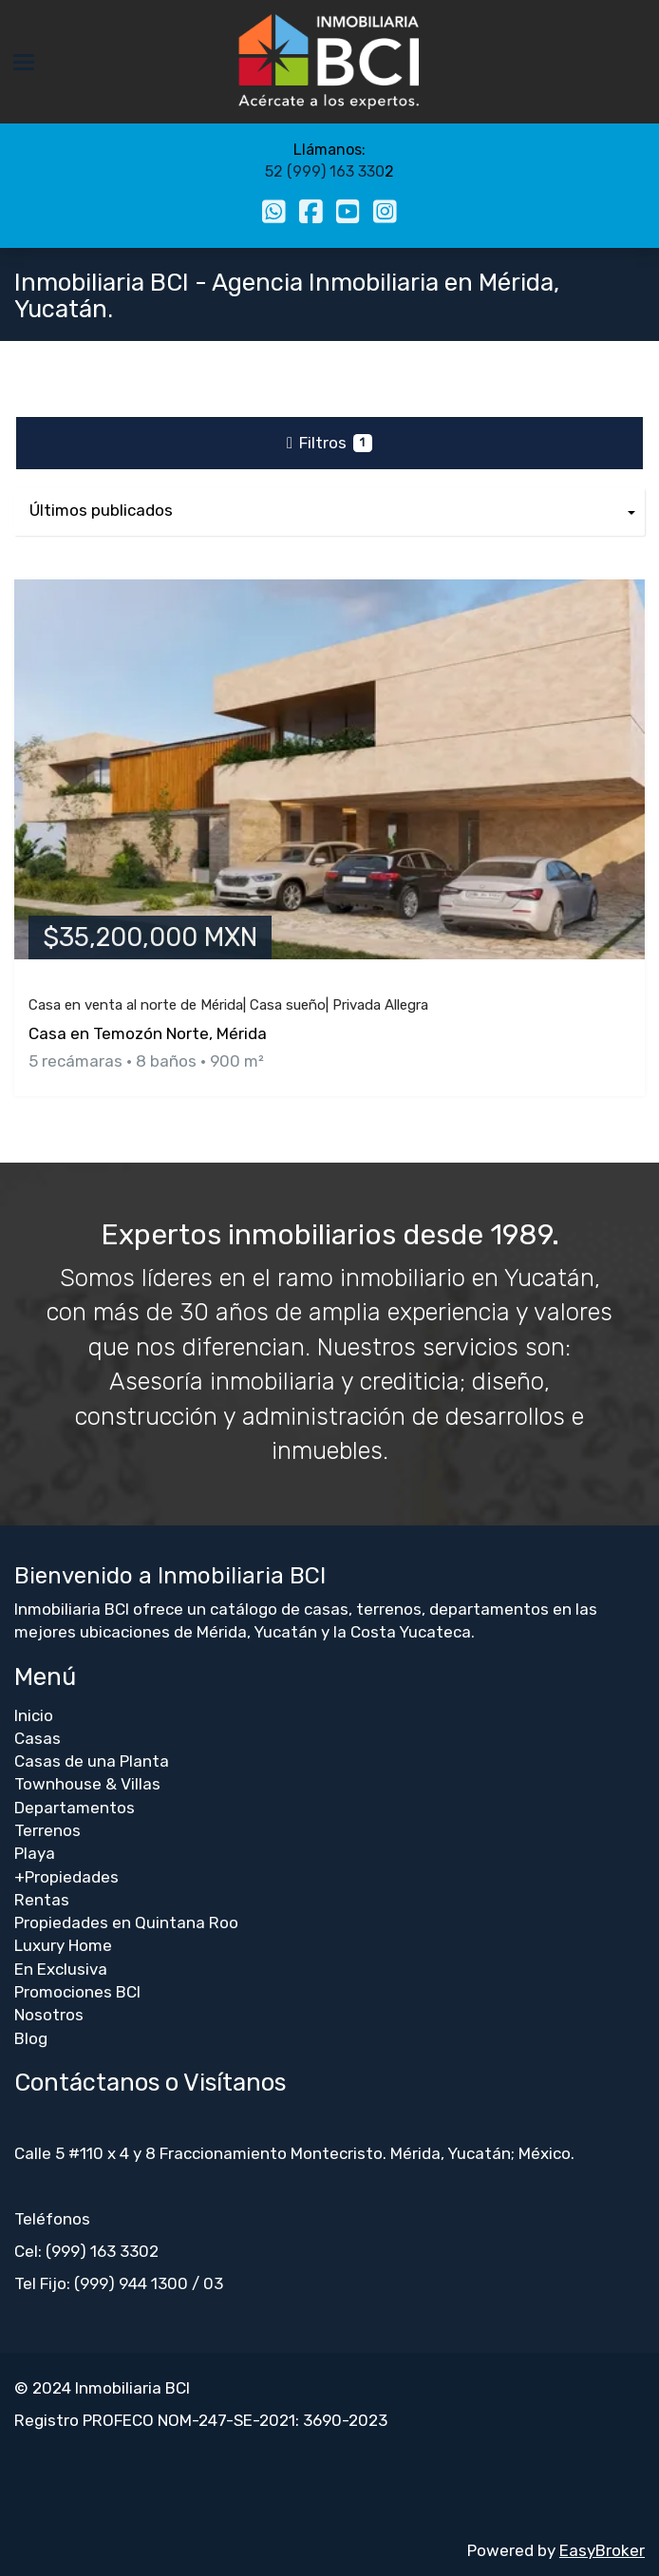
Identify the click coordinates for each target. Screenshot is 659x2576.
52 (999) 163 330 (325, 171)
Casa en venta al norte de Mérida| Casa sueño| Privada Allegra (228, 1004)
